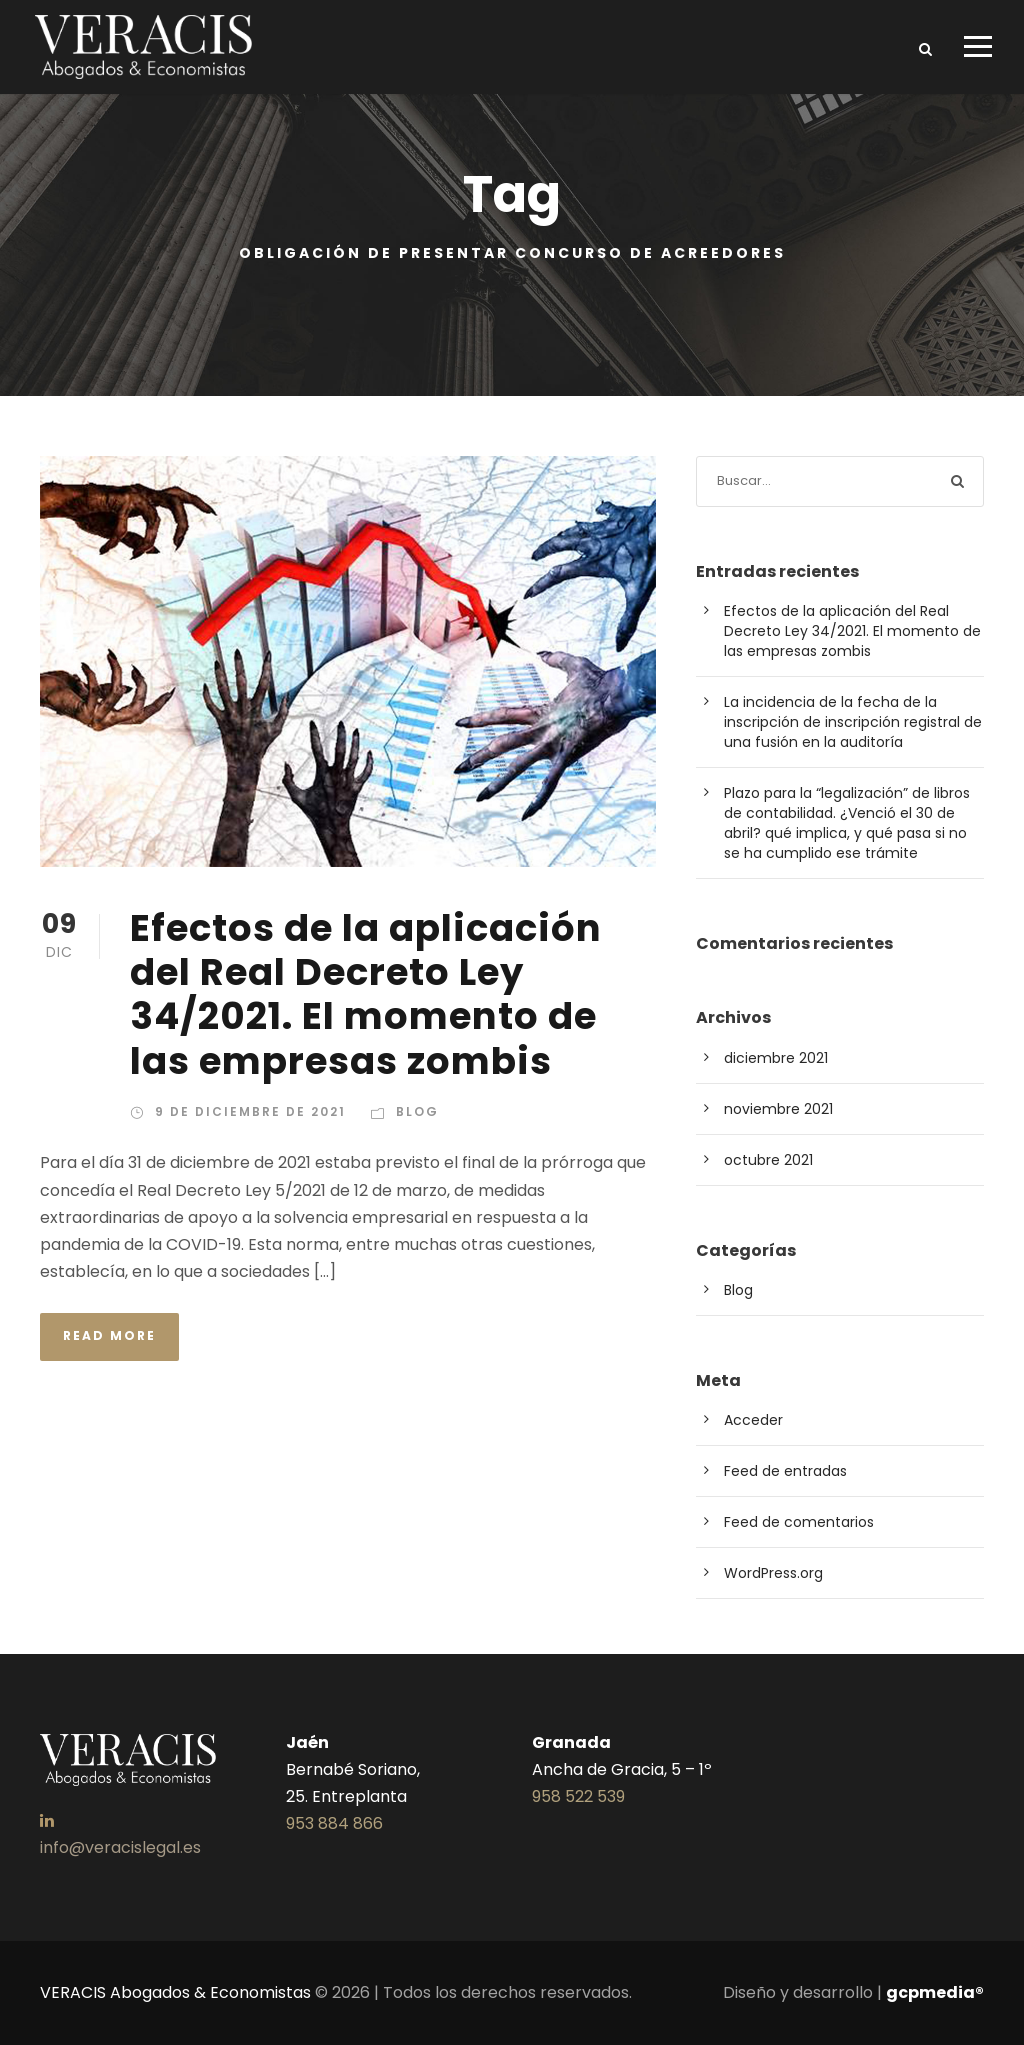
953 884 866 (334, 1823)
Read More (109, 1335)
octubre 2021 (768, 1160)
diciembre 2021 (776, 1058)
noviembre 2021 (778, 1109)
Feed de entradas (785, 1471)
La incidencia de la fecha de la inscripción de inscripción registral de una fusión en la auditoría (853, 722)
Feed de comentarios (799, 1522)
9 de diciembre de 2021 (250, 1111)
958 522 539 (578, 1796)
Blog (417, 1111)
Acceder (753, 1420)
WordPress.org (773, 1573)
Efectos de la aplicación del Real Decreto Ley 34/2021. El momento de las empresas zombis (366, 994)
